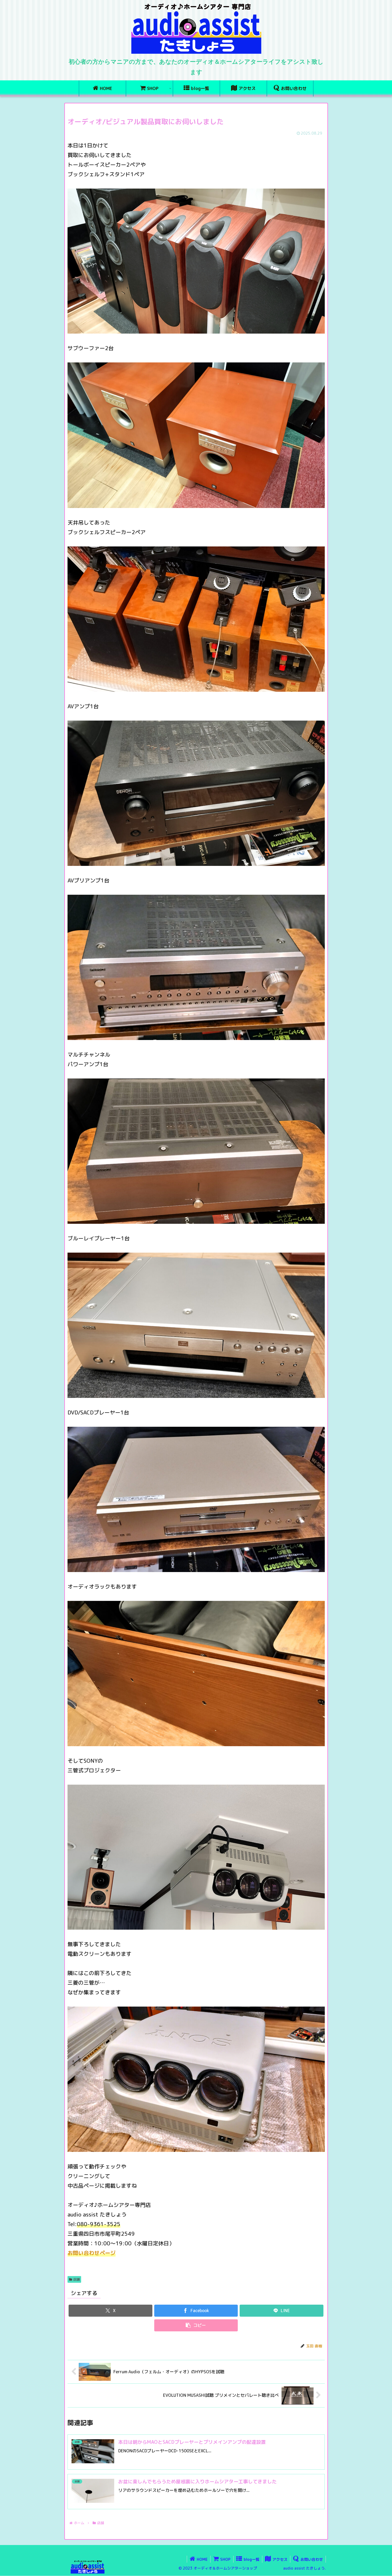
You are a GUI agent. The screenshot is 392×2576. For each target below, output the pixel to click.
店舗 (74, 2279)
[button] (196, 2325)
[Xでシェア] (110, 2311)
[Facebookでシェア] (196, 2311)
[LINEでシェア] (281, 2311)
